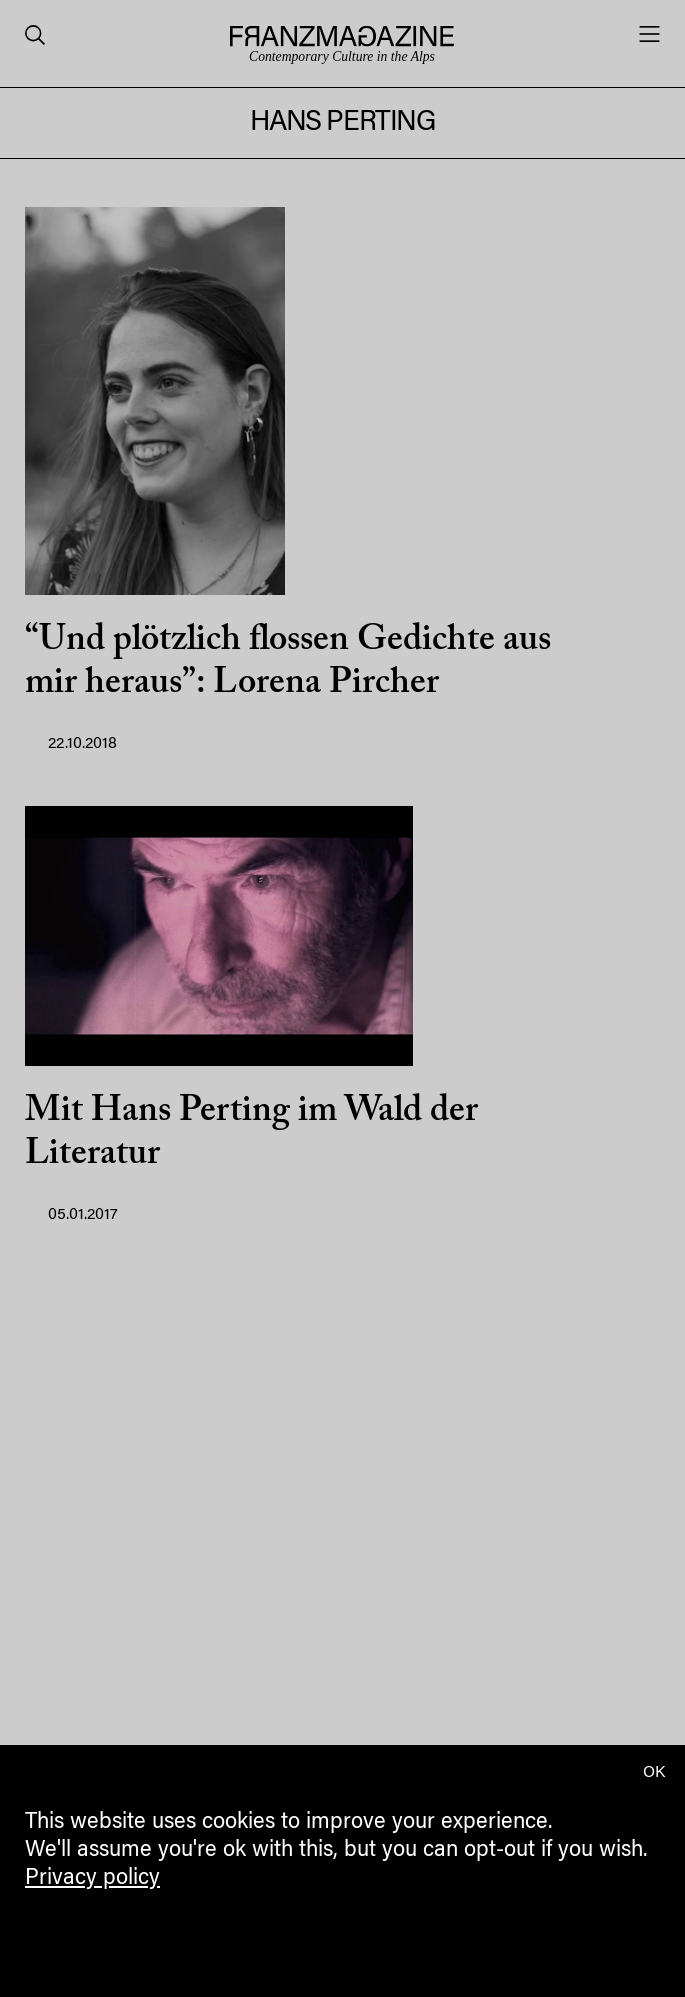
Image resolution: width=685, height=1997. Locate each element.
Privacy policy (92, 1879)
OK (654, 1773)
